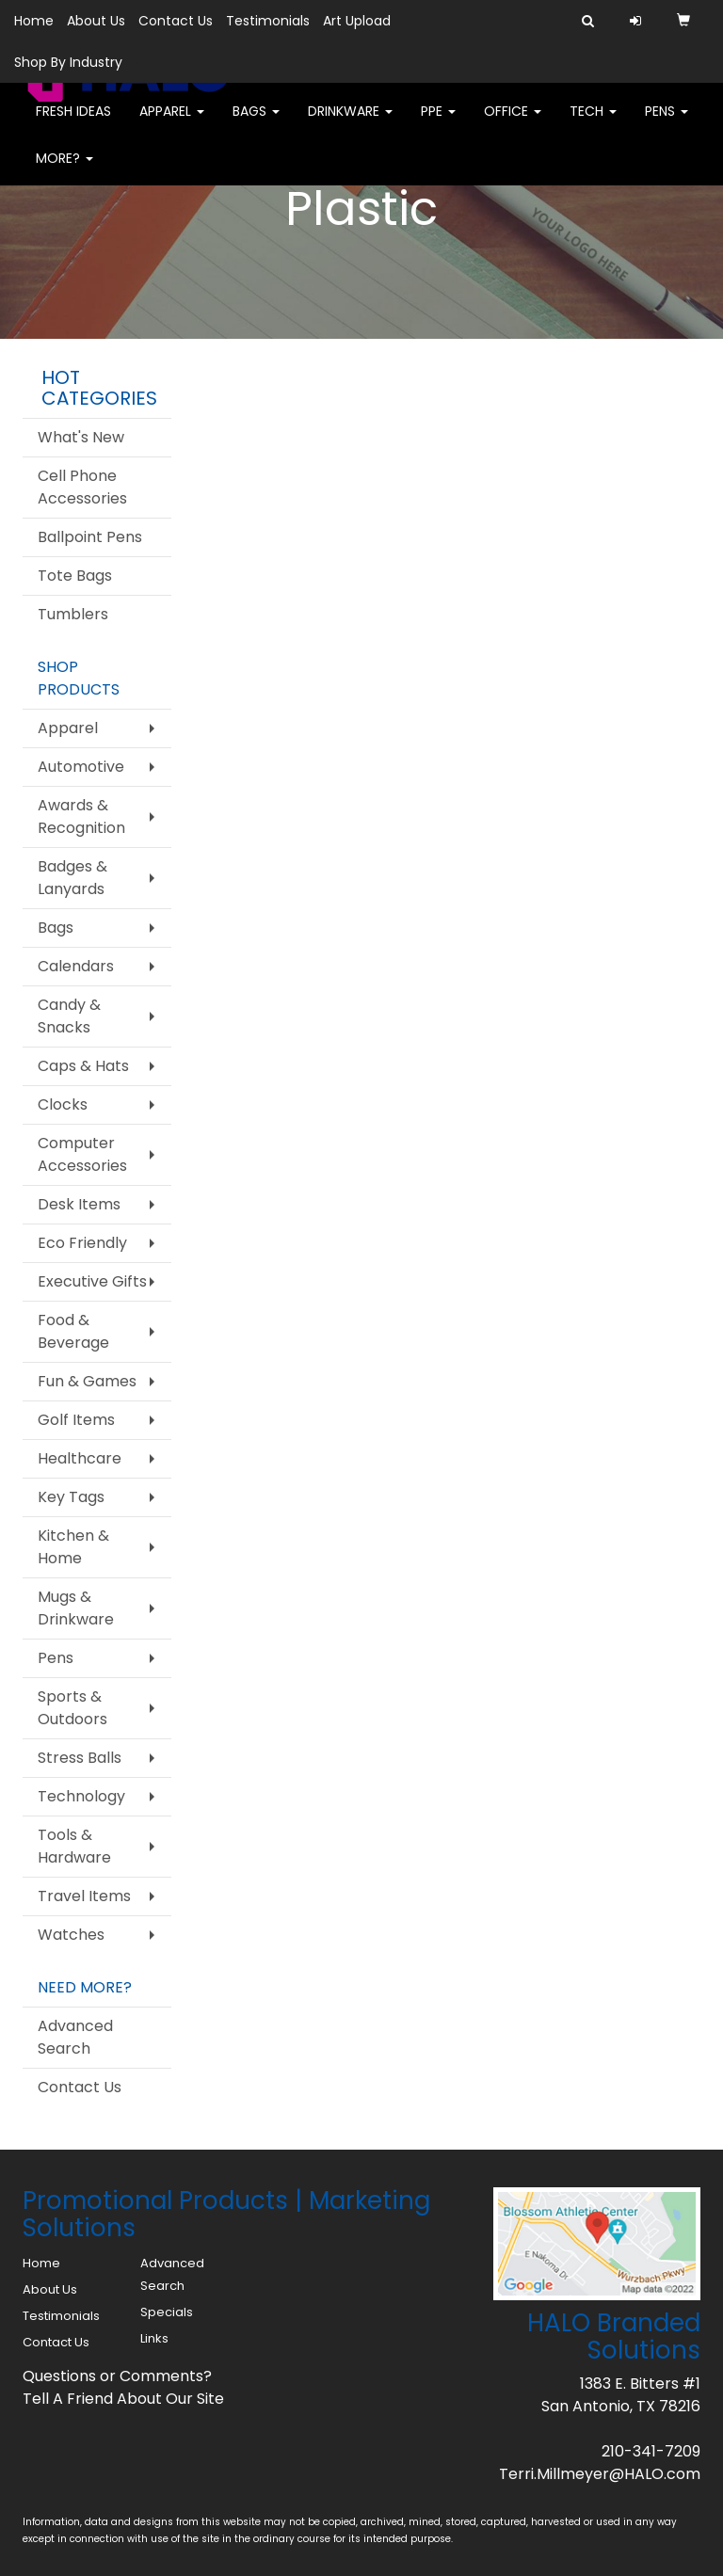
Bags (256, 122)
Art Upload (357, 20)
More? (64, 169)
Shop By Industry (68, 62)
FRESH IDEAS (73, 122)
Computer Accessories (82, 1154)
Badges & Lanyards (72, 878)
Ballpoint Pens (90, 537)
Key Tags (71, 1497)
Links (154, 2338)
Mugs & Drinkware (76, 1608)
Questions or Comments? (117, 2376)
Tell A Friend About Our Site (123, 2398)
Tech (593, 122)
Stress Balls (79, 1757)
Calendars (76, 966)
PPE (438, 122)
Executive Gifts (92, 1281)
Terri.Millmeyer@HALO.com (599, 2474)
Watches (71, 1934)
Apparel (171, 122)
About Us (96, 20)
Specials (166, 2312)
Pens (666, 122)
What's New (81, 437)
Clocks (63, 1104)
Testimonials (268, 20)
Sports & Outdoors (72, 1708)
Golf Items (76, 1420)
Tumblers (73, 614)
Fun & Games (87, 1381)
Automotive (81, 766)
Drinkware (350, 122)
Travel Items (84, 1896)
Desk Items (79, 1204)
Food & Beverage (73, 1331)
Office (512, 122)
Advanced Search (75, 2037)
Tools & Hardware (74, 1846)
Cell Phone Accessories (82, 487)
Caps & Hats (83, 1066)
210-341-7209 (651, 2451)
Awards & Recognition (81, 816)
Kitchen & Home (73, 1547)
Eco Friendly (82, 1243)
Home (34, 20)
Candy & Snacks (69, 1016)
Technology (81, 1796)
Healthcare (79, 1458)
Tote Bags (75, 575)
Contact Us (175, 20)
